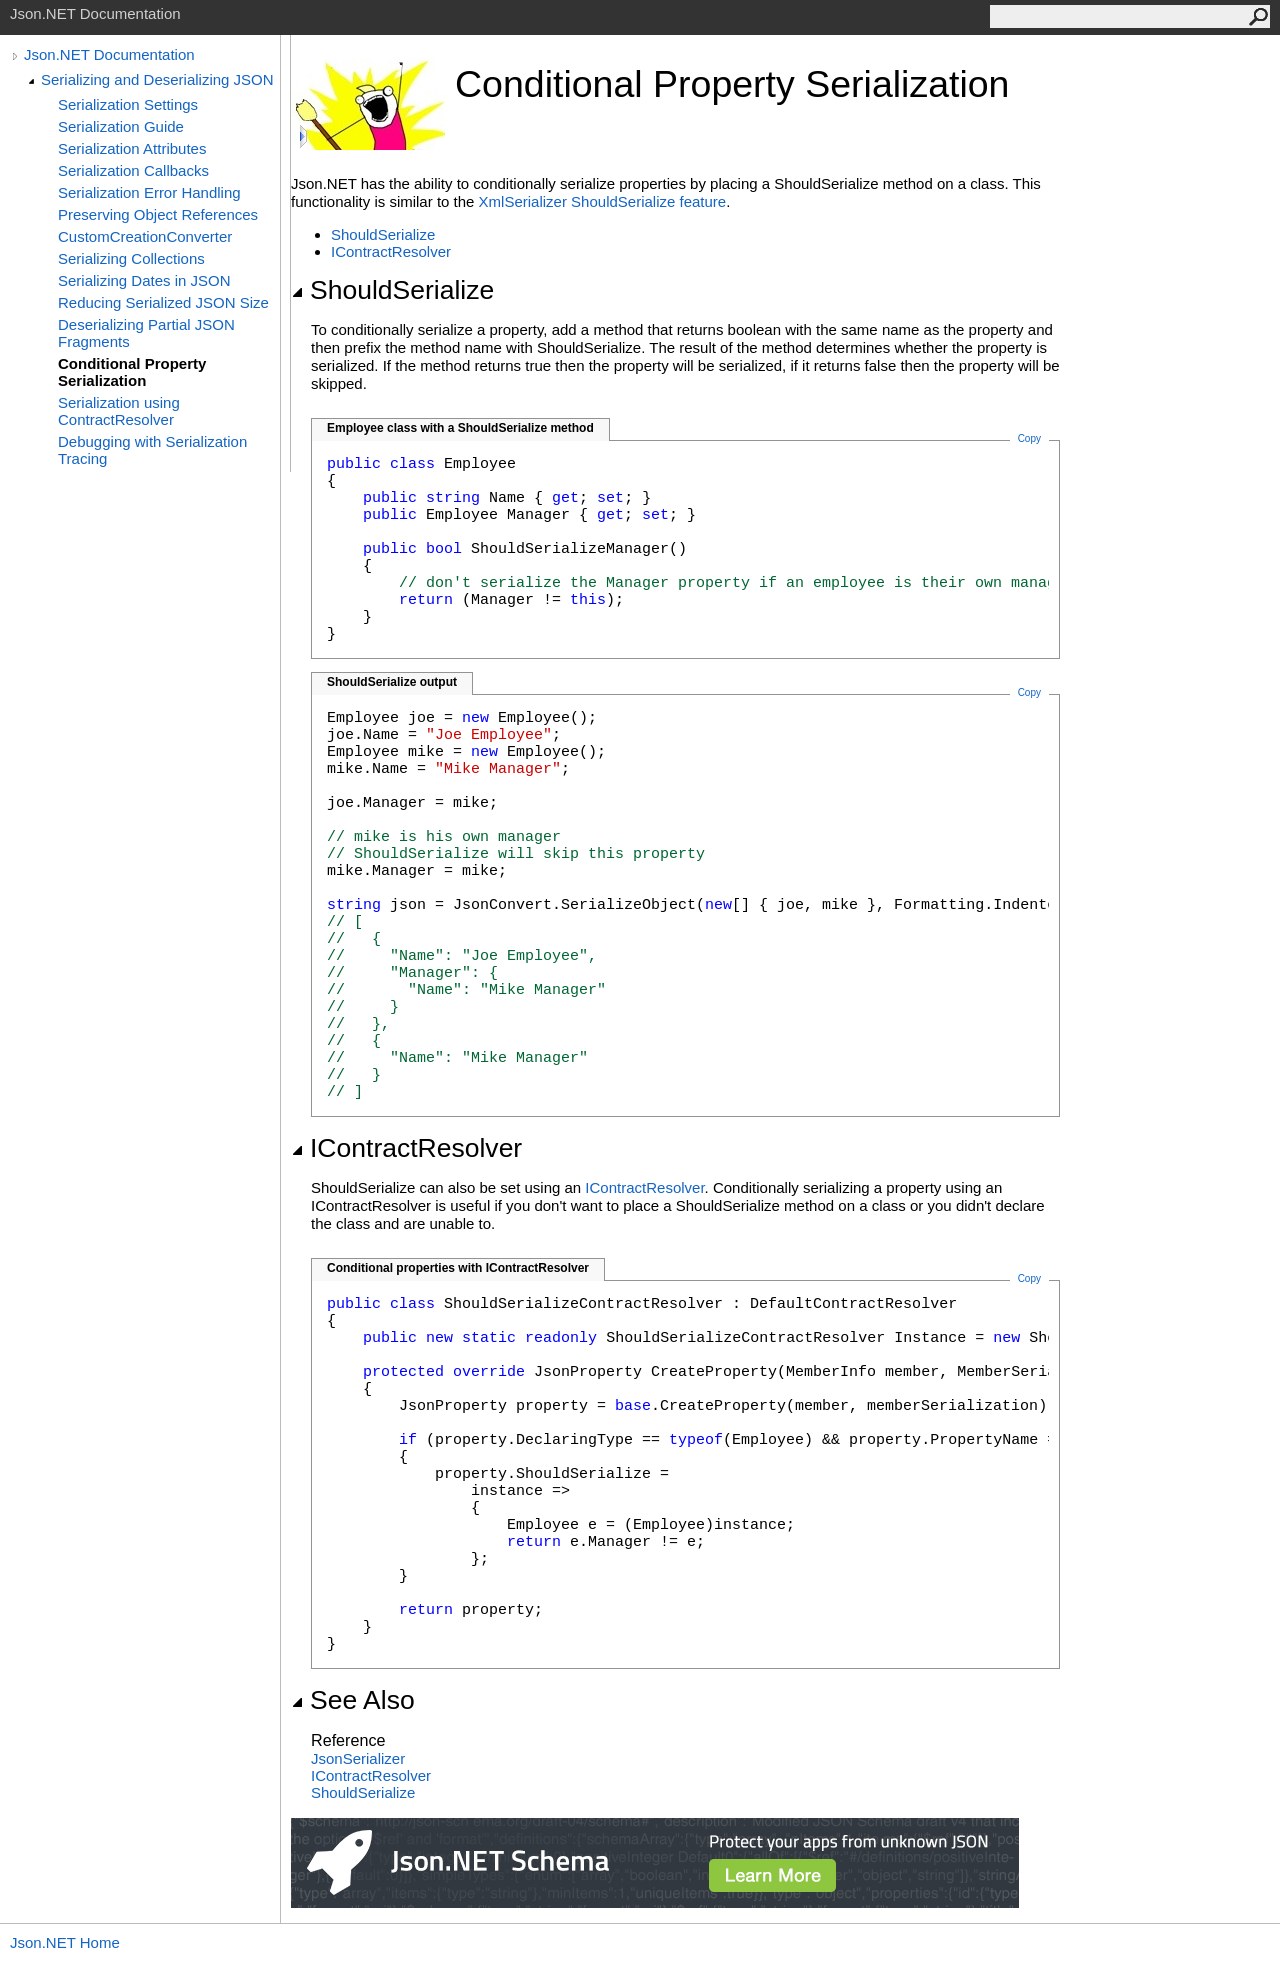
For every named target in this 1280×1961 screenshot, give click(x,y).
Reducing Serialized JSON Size (163, 302)
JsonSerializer (358, 1758)
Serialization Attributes (132, 148)
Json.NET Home (65, 1942)
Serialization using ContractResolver (119, 411)
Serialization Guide (121, 126)
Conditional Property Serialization (132, 372)
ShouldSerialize (383, 234)
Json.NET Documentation (109, 54)
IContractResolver (391, 251)
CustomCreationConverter (145, 236)
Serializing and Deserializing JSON (157, 79)
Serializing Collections (131, 258)
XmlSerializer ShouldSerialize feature (603, 201)
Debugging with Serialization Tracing (152, 450)
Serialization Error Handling (149, 192)
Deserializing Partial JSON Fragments (146, 333)
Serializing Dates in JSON (144, 280)
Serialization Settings (128, 104)
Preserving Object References (158, 214)
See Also (353, 1700)
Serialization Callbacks (133, 170)
